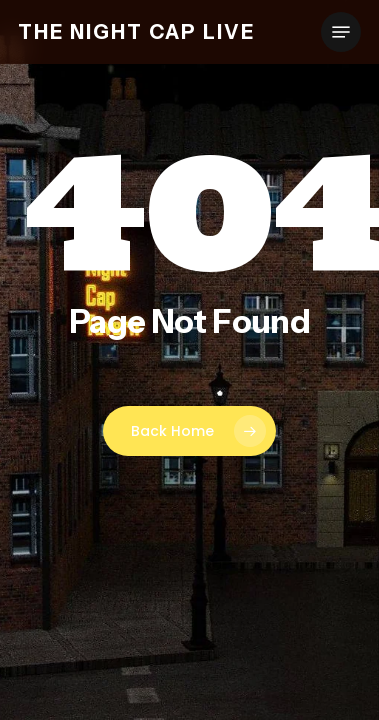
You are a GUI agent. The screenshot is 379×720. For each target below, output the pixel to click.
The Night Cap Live (136, 32)
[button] (341, 32)
